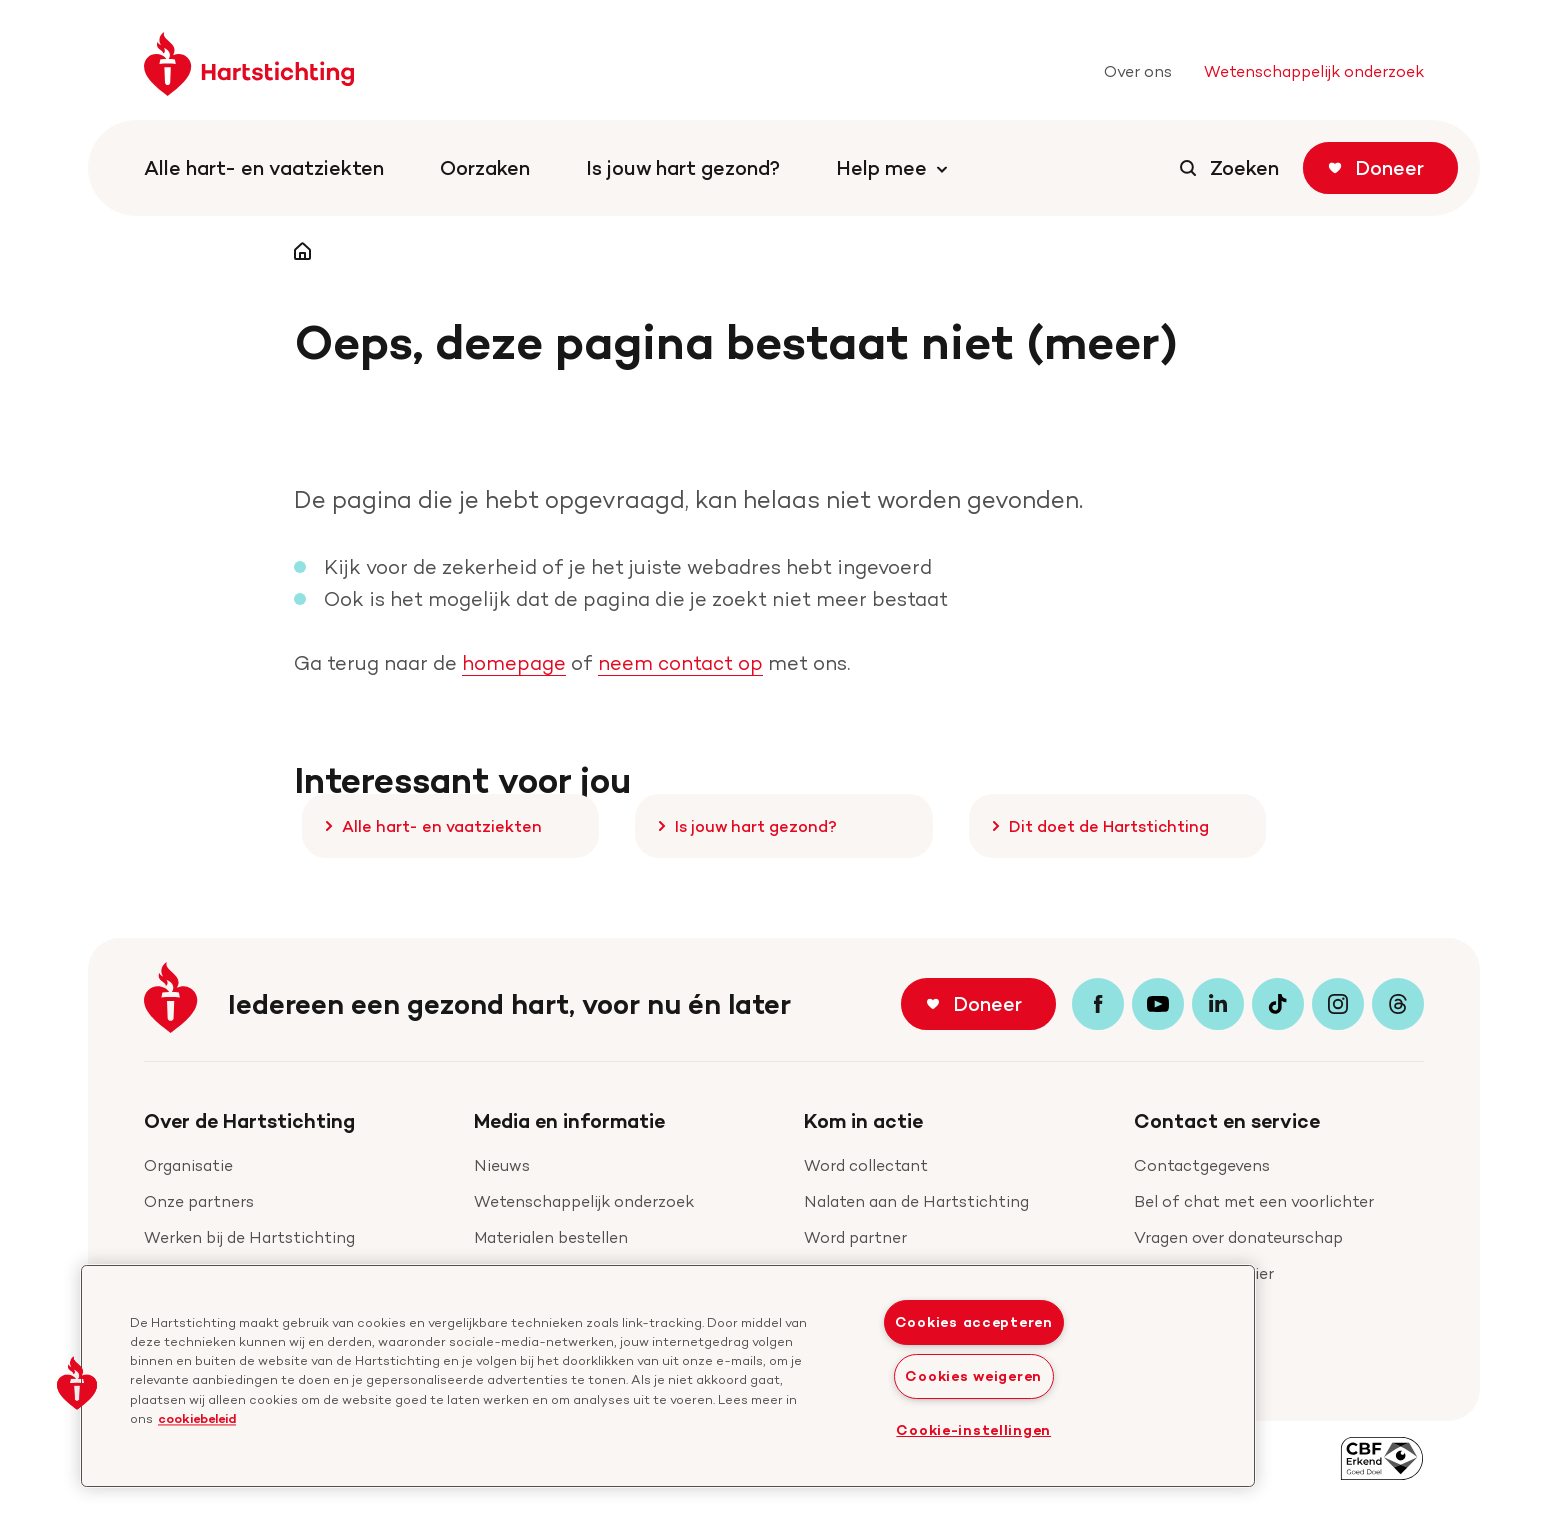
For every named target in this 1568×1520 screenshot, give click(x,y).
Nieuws (502, 1165)
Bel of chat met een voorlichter (1254, 1201)
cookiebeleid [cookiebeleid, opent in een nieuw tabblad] (197, 1418)
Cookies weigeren (973, 1376)
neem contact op (680, 663)
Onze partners (199, 1201)
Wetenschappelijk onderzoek (584, 1201)
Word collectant (866, 1165)
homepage (514, 663)
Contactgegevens (1202, 1165)
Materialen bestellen (551, 1237)
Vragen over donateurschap (1238, 1237)
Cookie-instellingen (973, 1430)
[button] (77, 1383)
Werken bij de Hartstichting (249, 1237)
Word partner (855, 1237)
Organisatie (188, 1165)
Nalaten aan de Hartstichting (916, 1201)
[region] (668, 1376)
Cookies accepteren (974, 1322)
